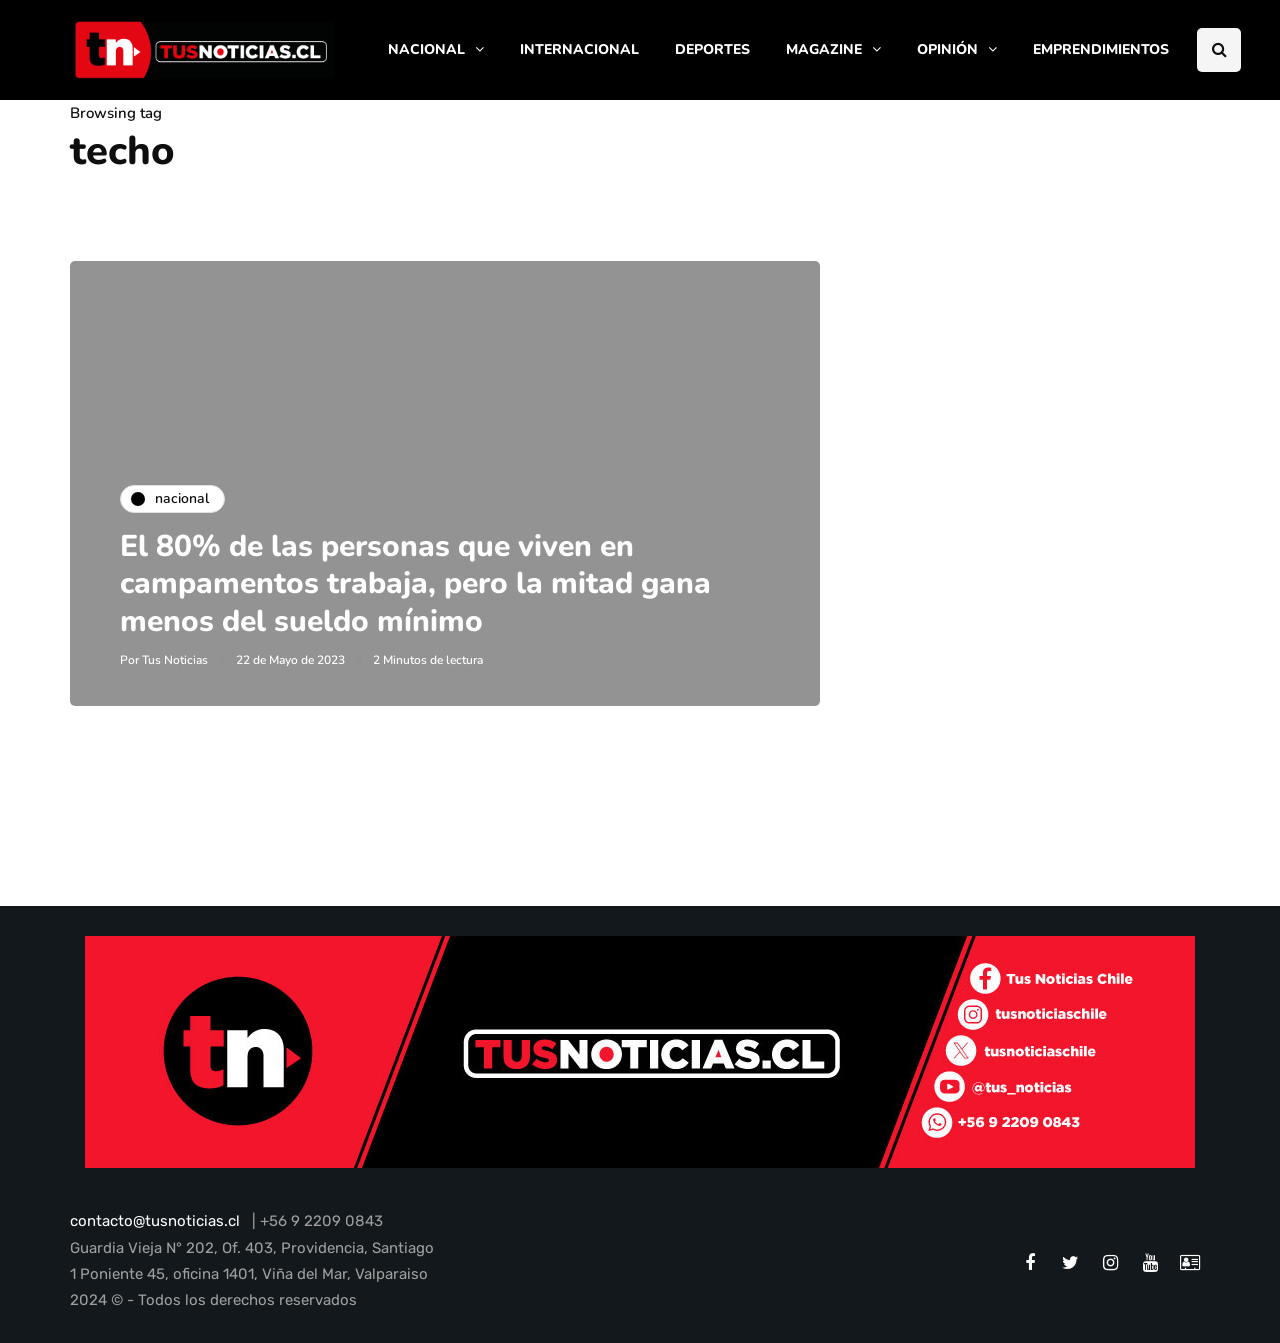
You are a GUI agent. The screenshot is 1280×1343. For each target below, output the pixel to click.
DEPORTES (712, 49)
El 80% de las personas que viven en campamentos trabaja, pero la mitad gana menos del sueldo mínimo (415, 584)
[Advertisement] (1045, 398)
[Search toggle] (1219, 50)
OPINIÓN (947, 49)
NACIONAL (426, 49)
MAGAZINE (824, 49)
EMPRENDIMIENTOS (1101, 49)
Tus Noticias (175, 660)
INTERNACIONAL (579, 49)
